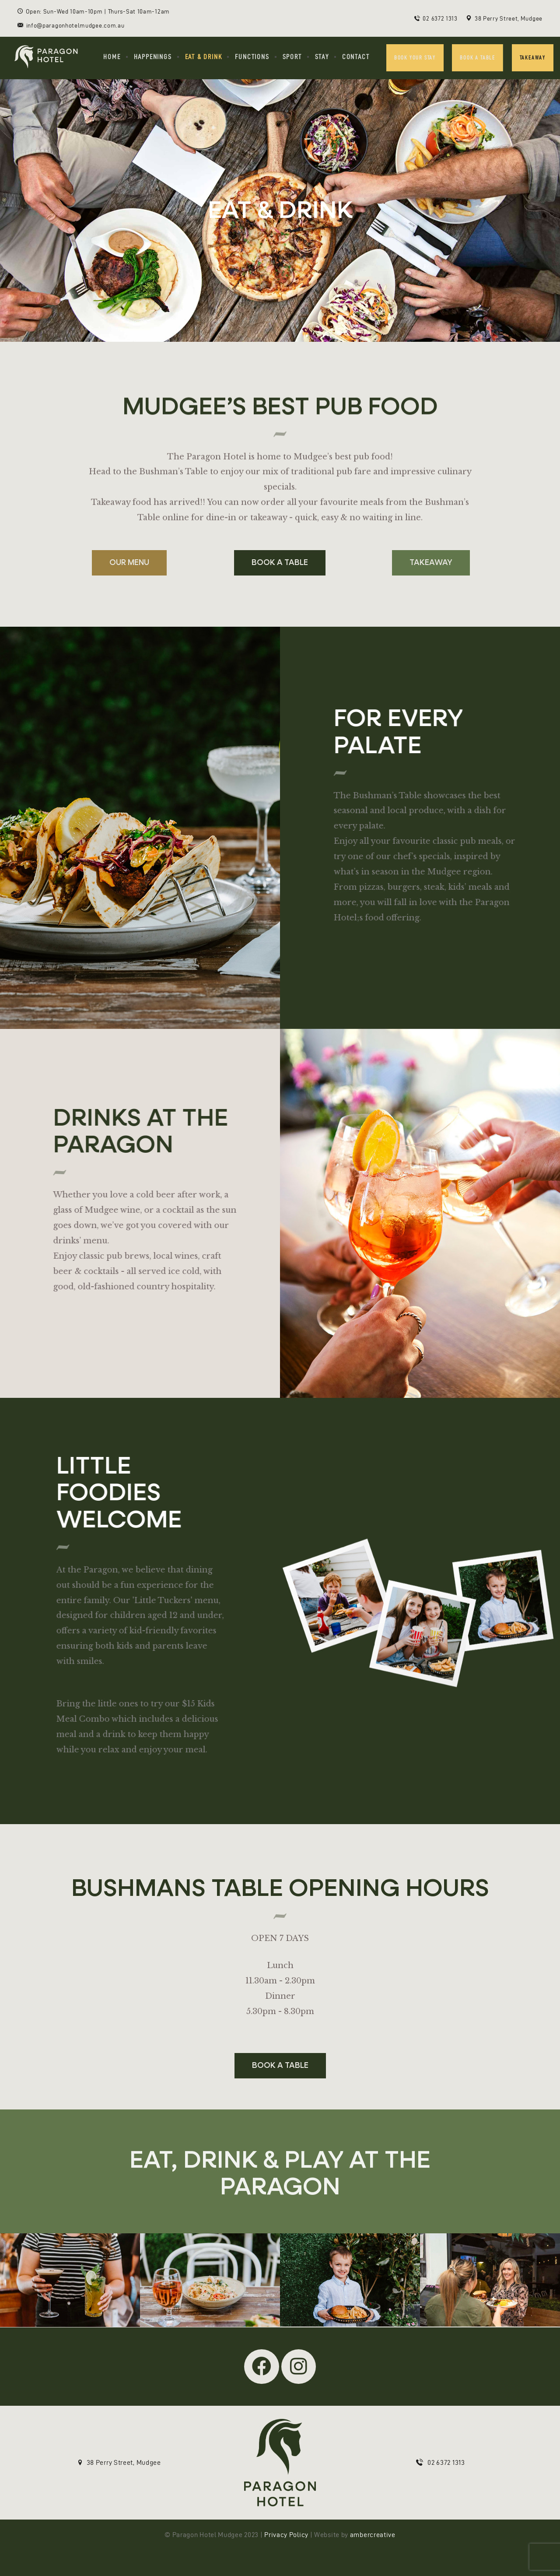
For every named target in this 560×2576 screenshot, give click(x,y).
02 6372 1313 (446, 2462)
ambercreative (373, 2534)
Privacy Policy (286, 2534)
